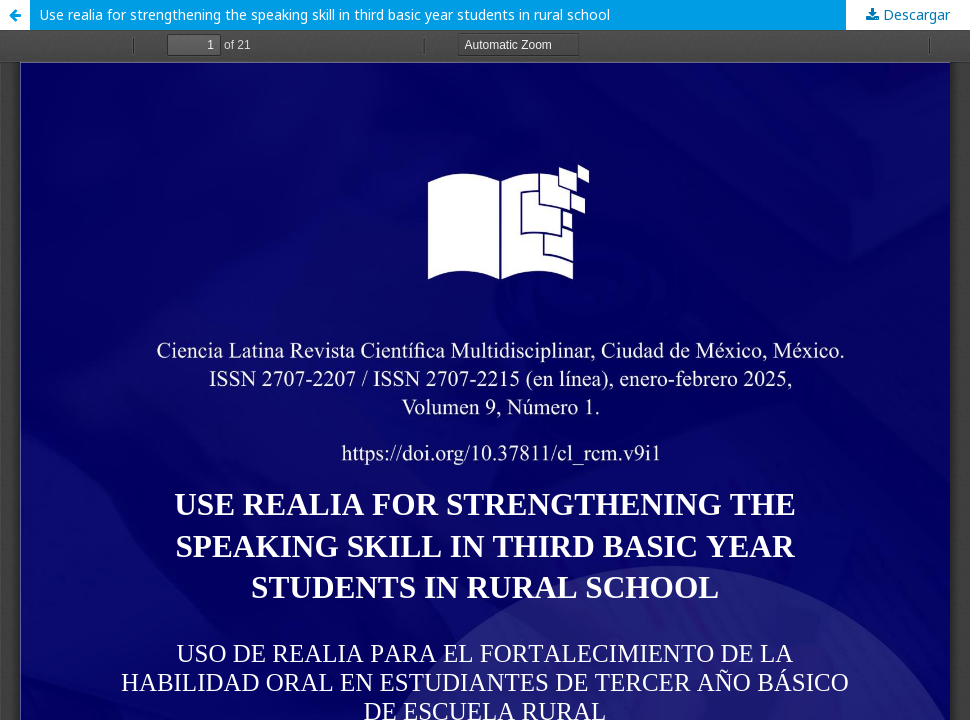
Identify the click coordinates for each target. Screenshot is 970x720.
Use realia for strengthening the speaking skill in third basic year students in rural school (325, 14)
